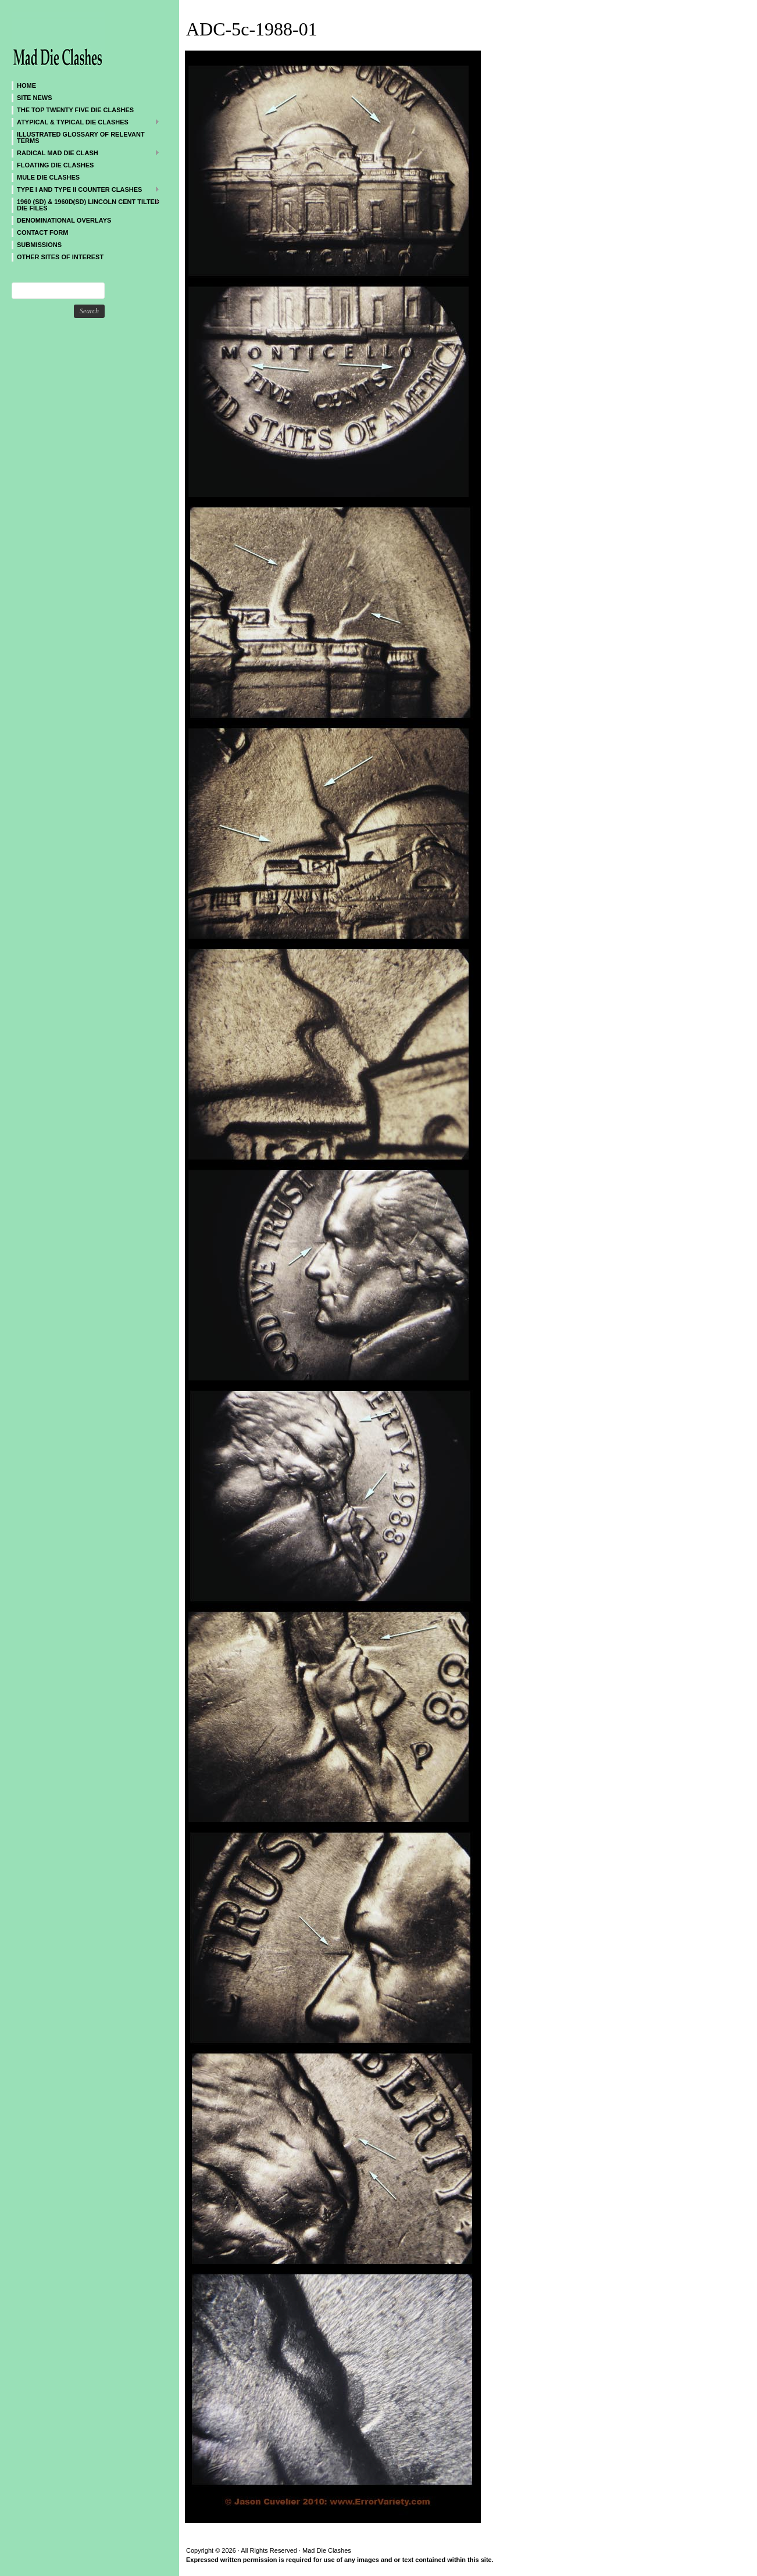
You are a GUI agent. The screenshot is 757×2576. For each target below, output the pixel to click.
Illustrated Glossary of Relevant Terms (81, 137)
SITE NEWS (34, 97)
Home (26, 85)
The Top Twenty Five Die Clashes (75, 109)
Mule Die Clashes (48, 177)
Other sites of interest (60, 256)
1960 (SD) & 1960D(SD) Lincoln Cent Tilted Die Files (86, 205)
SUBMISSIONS (39, 244)
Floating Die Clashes (55, 165)
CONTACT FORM (42, 232)
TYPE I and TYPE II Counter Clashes (86, 189)
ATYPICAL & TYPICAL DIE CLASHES (86, 122)
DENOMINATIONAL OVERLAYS (64, 220)
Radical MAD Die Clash (86, 152)
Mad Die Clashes (81, 41)
